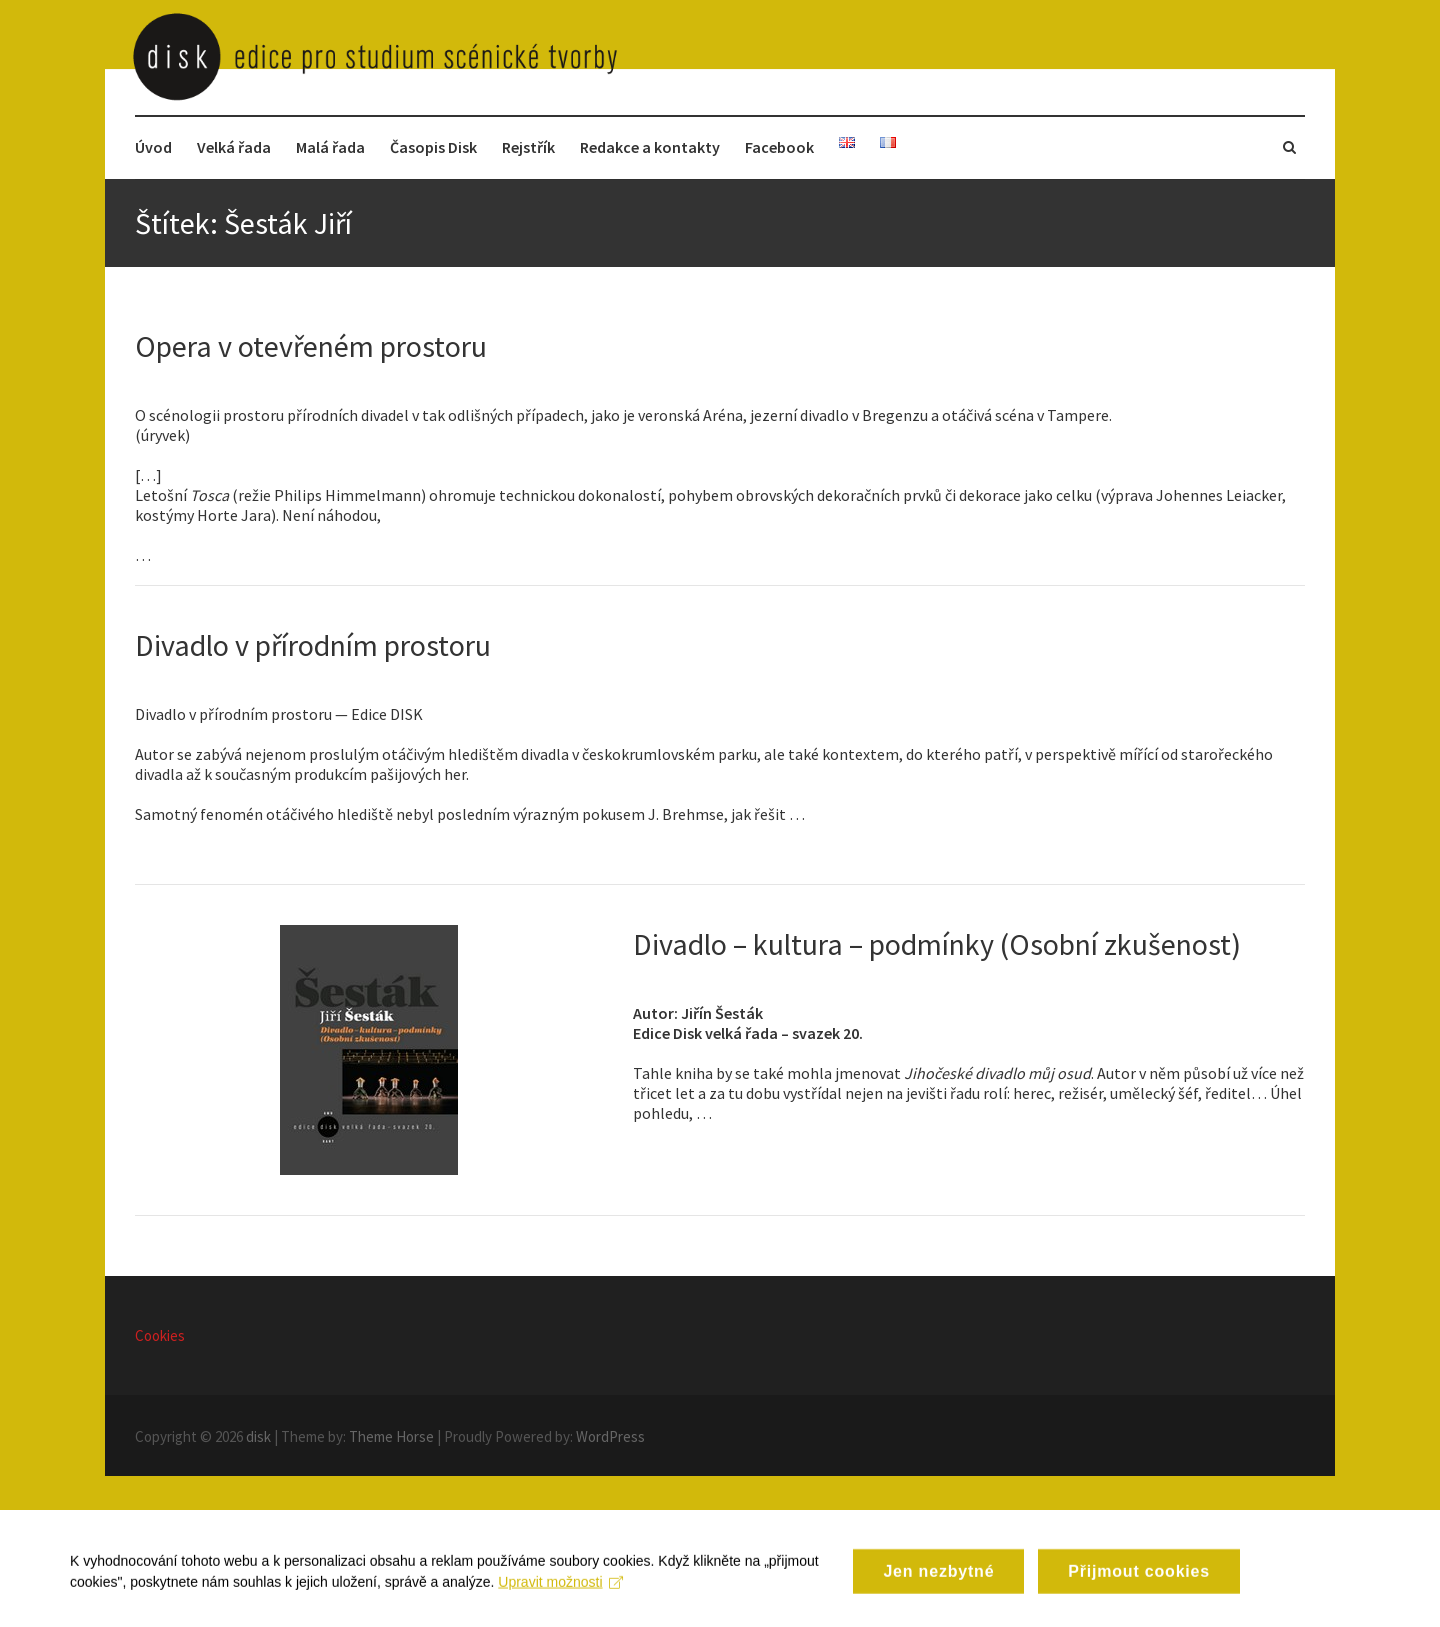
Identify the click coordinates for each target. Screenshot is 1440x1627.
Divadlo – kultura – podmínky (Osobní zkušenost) (937, 944)
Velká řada (234, 147)
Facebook (779, 147)
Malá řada (330, 147)
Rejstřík (528, 147)
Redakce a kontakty (650, 147)
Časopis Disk (433, 147)
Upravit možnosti (560, 1592)
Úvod (153, 147)
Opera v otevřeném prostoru (311, 346)
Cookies (160, 1335)
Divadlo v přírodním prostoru (313, 645)
